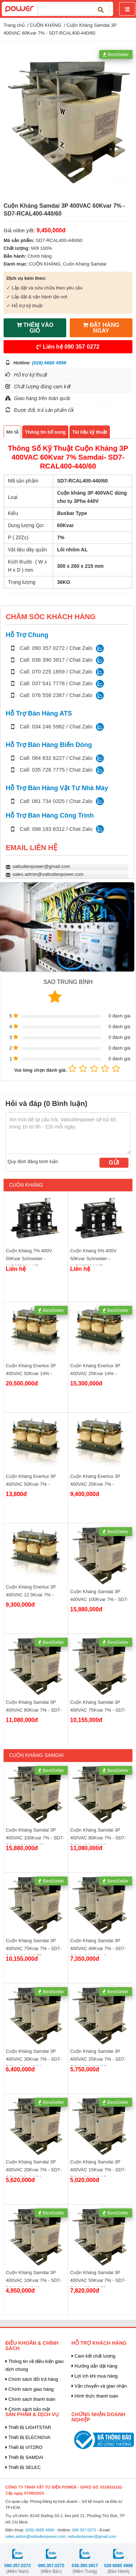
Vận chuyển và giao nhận (99, 2386)
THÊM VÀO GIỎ (35, 328)
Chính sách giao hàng (29, 2389)
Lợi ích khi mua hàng (95, 2376)
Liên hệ (68, 347)
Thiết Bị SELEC (23, 2467)
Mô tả (12, 432)
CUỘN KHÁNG (45, 25)
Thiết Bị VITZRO (24, 2447)
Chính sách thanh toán (30, 2399)
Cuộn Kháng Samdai (84, 264)
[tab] (12, 432)
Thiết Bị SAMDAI (24, 2457)
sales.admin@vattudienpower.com (48, 874)
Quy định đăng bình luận (33, 1161)
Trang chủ (14, 25)
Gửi (114, 1163)
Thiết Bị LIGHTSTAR (28, 2427)
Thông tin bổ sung (45, 432)
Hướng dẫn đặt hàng (95, 2366)
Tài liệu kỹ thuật (89, 432)
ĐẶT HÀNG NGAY (101, 328)
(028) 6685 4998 (49, 362)
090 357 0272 (84, 2530)
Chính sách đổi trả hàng (31, 2379)
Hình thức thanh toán (95, 2396)
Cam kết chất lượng (94, 2356)
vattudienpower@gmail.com (41, 866)
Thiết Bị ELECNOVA (27, 2437)
